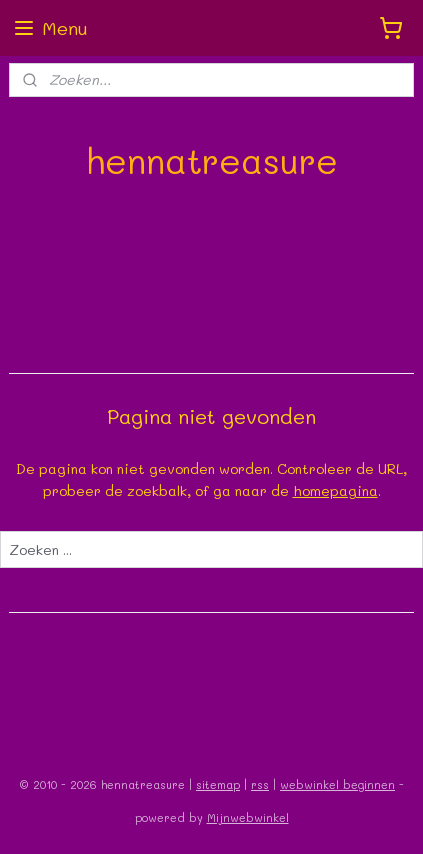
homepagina (335, 490)
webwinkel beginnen (337, 784)
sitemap (218, 784)
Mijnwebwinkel (248, 817)
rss (260, 784)
